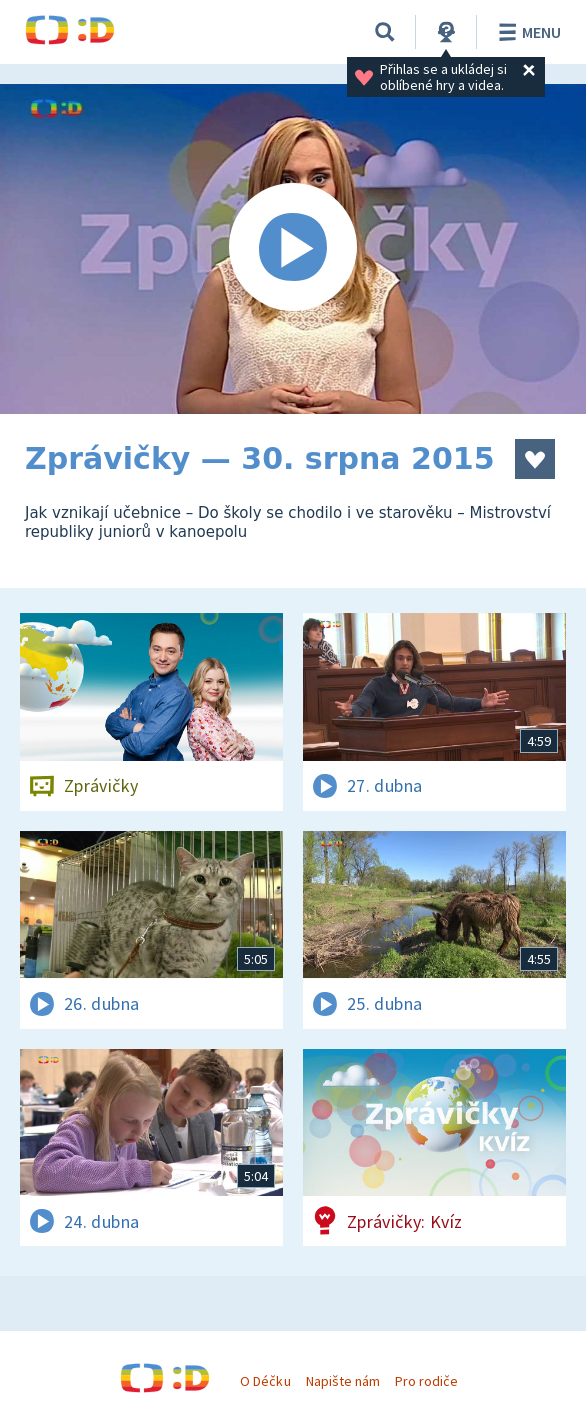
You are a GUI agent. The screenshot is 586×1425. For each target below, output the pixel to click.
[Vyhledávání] (385, 32)
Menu (526, 32)
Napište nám (343, 1381)
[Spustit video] (293, 249)
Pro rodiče (426, 1381)
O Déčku (265, 1381)
